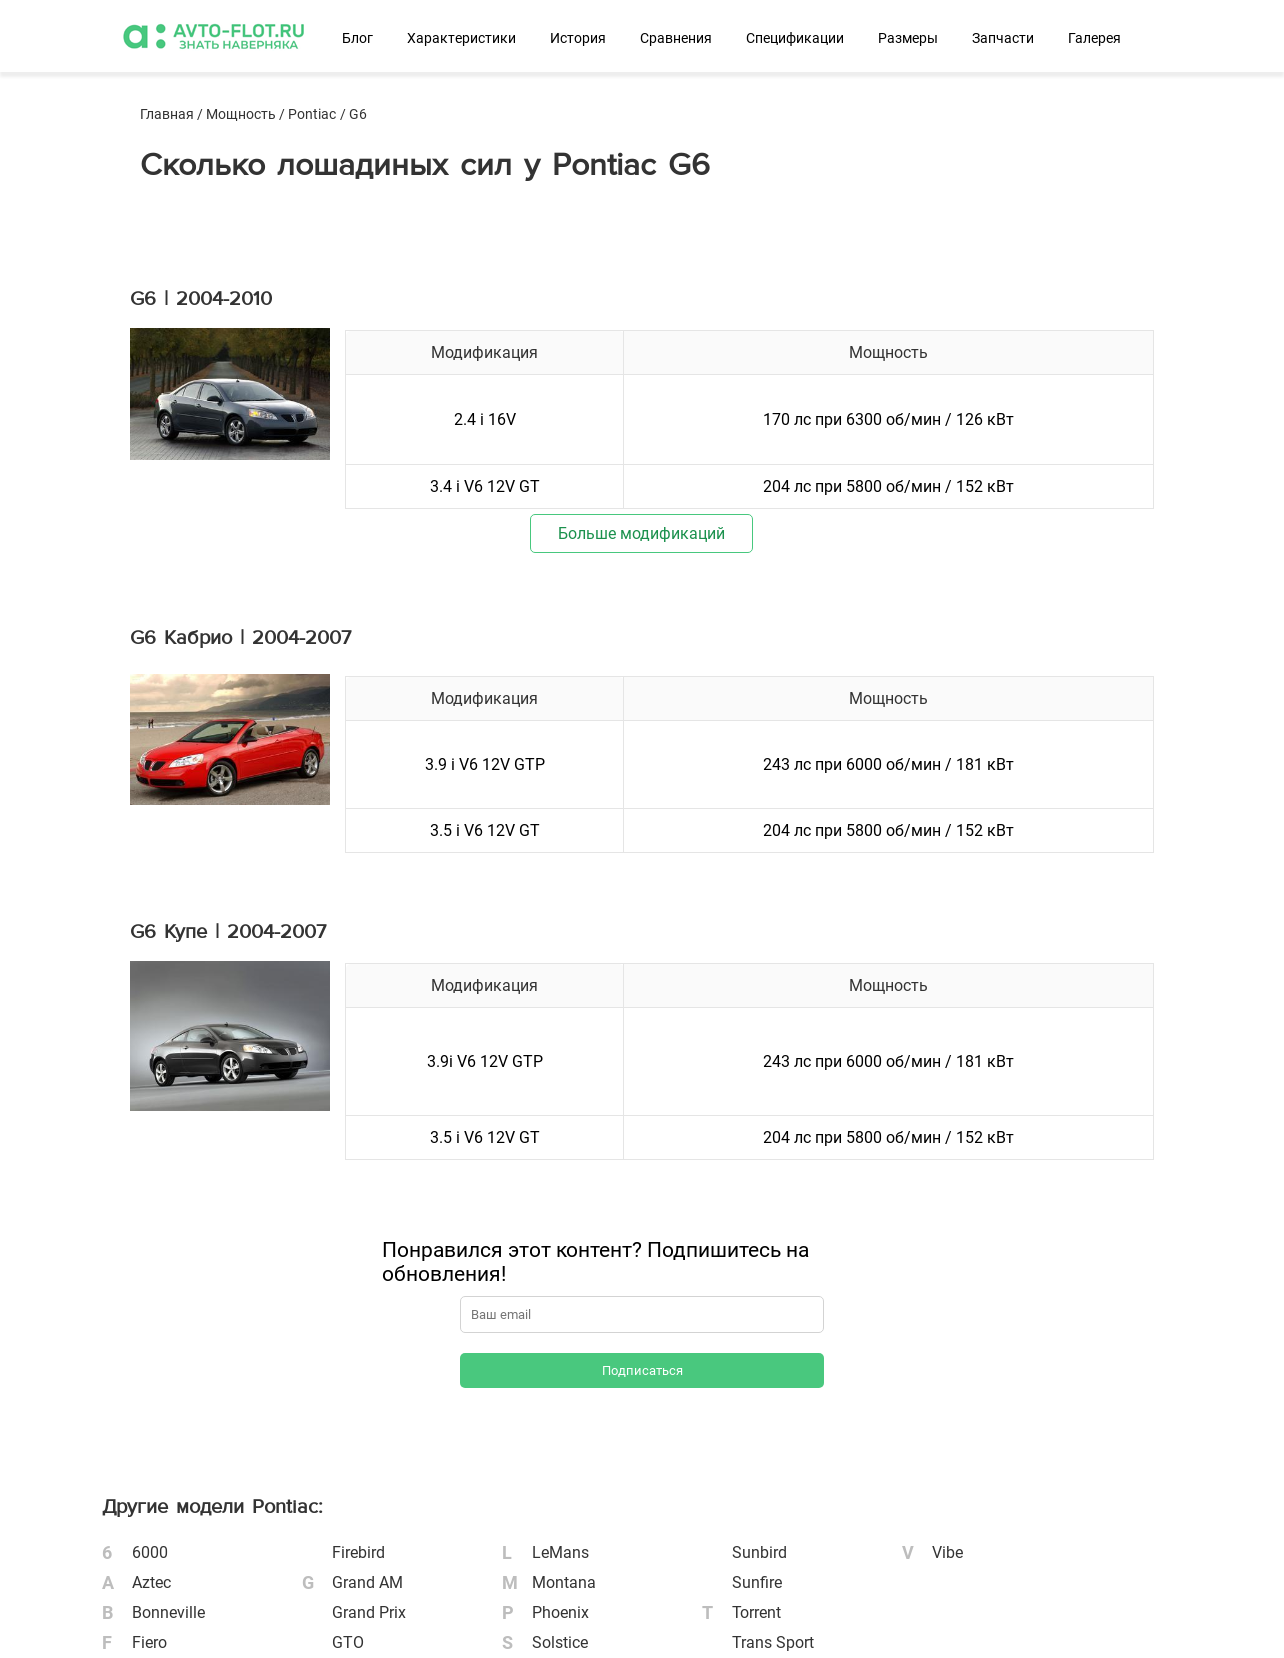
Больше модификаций (641, 533)
